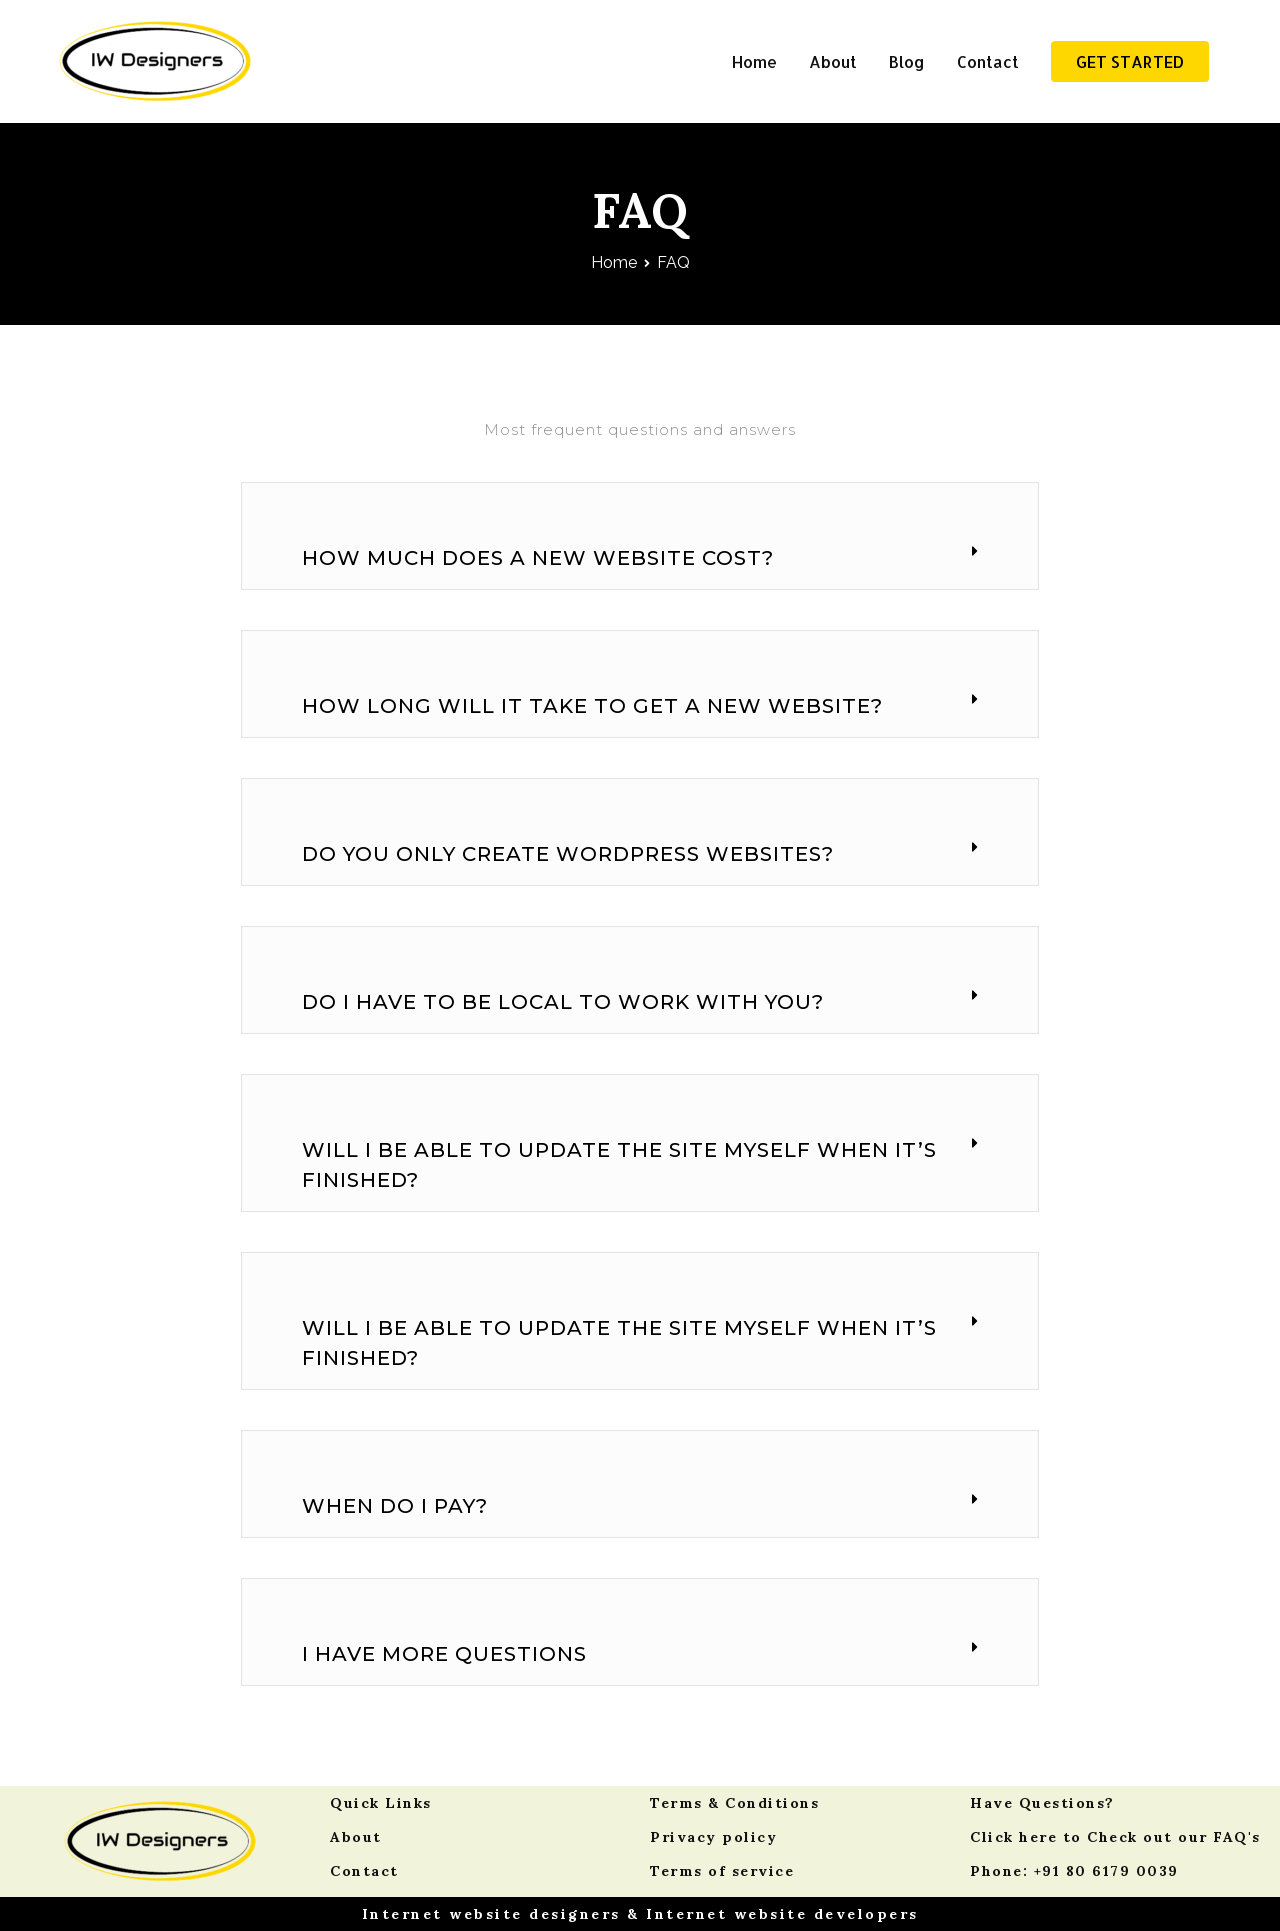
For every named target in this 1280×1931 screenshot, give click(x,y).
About (833, 61)
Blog (907, 61)
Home (754, 61)
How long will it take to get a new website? (592, 706)
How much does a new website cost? (538, 558)
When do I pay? (395, 1506)
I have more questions (444, 1654)
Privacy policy (713, 1837)
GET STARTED (1130, 61)
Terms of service (722, 1871)
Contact (988, 61)
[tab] (640, 558)
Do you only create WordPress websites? (568, 854)
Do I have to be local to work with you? (563, 1002)
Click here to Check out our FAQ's (1115, 1837)
